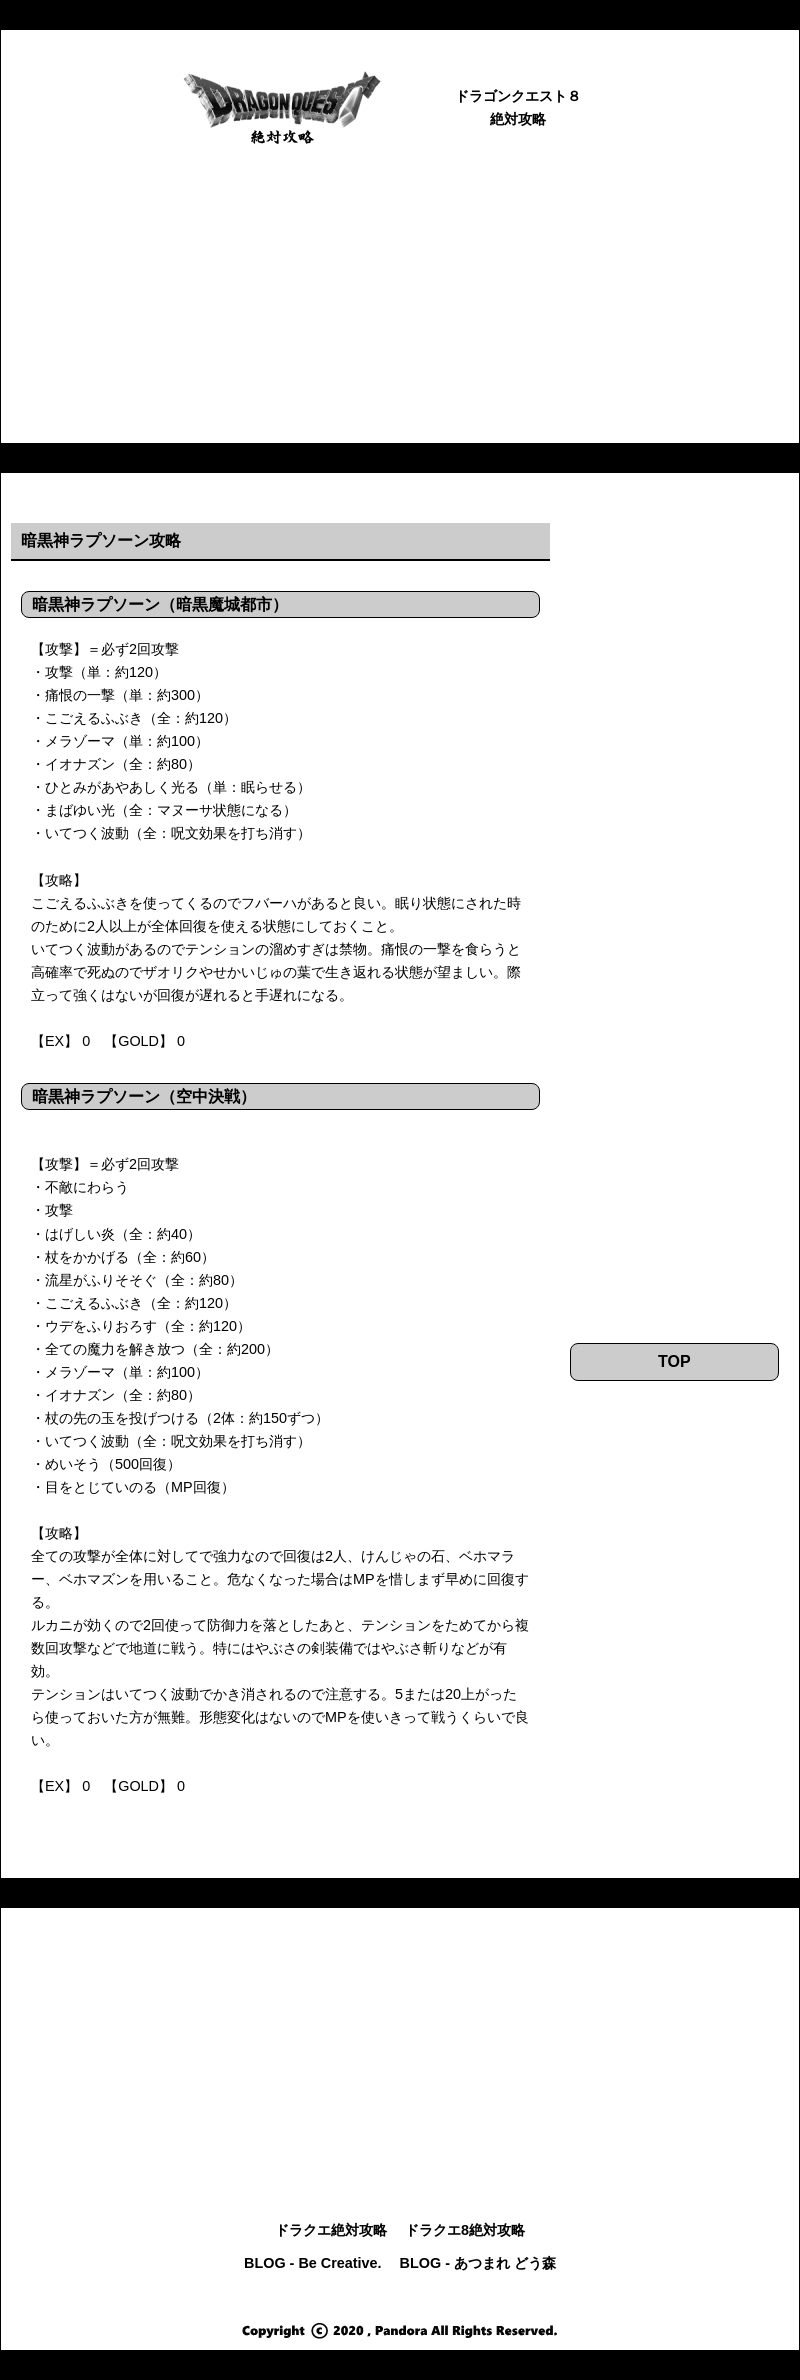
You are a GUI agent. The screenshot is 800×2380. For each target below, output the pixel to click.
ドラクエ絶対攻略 (331, 2230)
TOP (674, 1361)
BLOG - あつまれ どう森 (478, 2263)
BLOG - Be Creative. (313, 2263)
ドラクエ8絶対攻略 (465, 2230)
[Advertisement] (400, 303)
